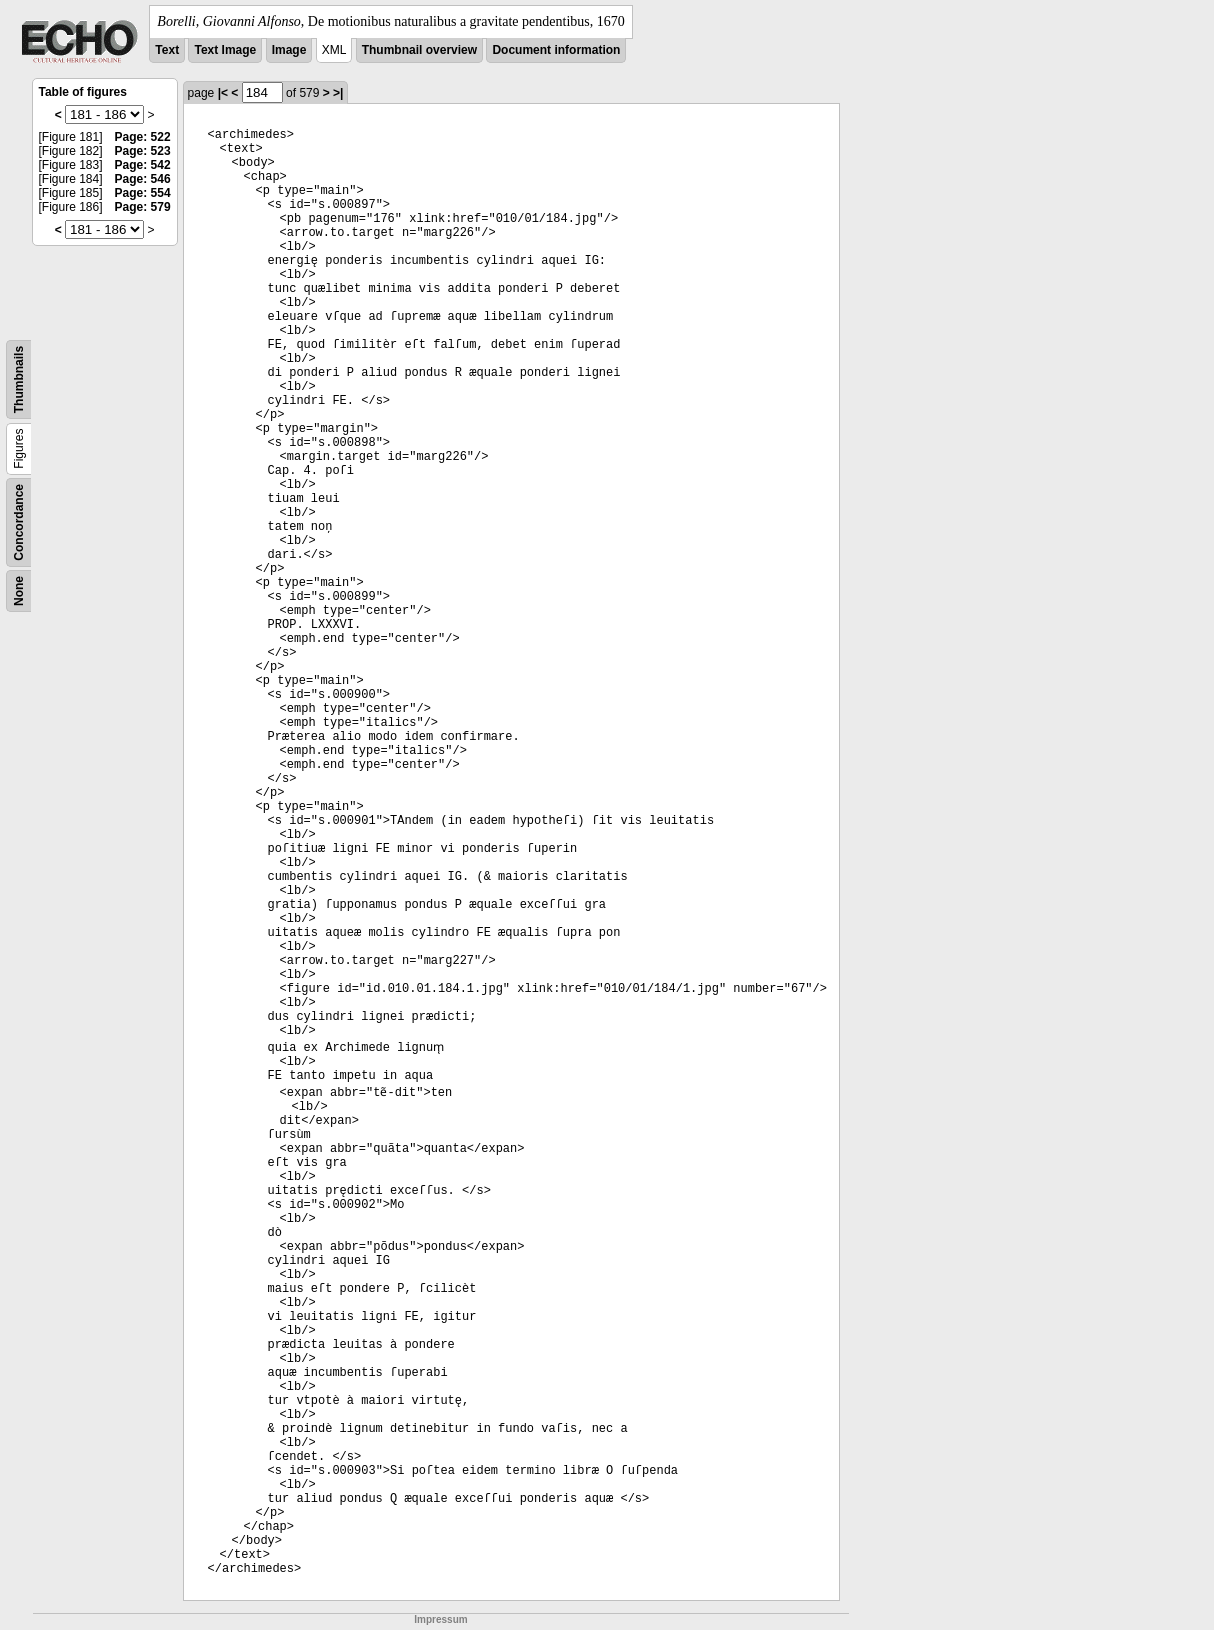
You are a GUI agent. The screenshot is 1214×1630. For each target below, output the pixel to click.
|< (223, 93)
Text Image (225, 50)
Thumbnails (19, 379)
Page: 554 (143, 193)
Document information (556, 50)
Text (167, 50)
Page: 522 (143, 137)
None (19, 591)
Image (289, 50)
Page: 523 (143, 151)
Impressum (440, 1619)
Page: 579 (143, 207)
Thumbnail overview (419, 50)
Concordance (19, 522)
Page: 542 (143, 165)
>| (338, 93)
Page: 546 (143, 179)
